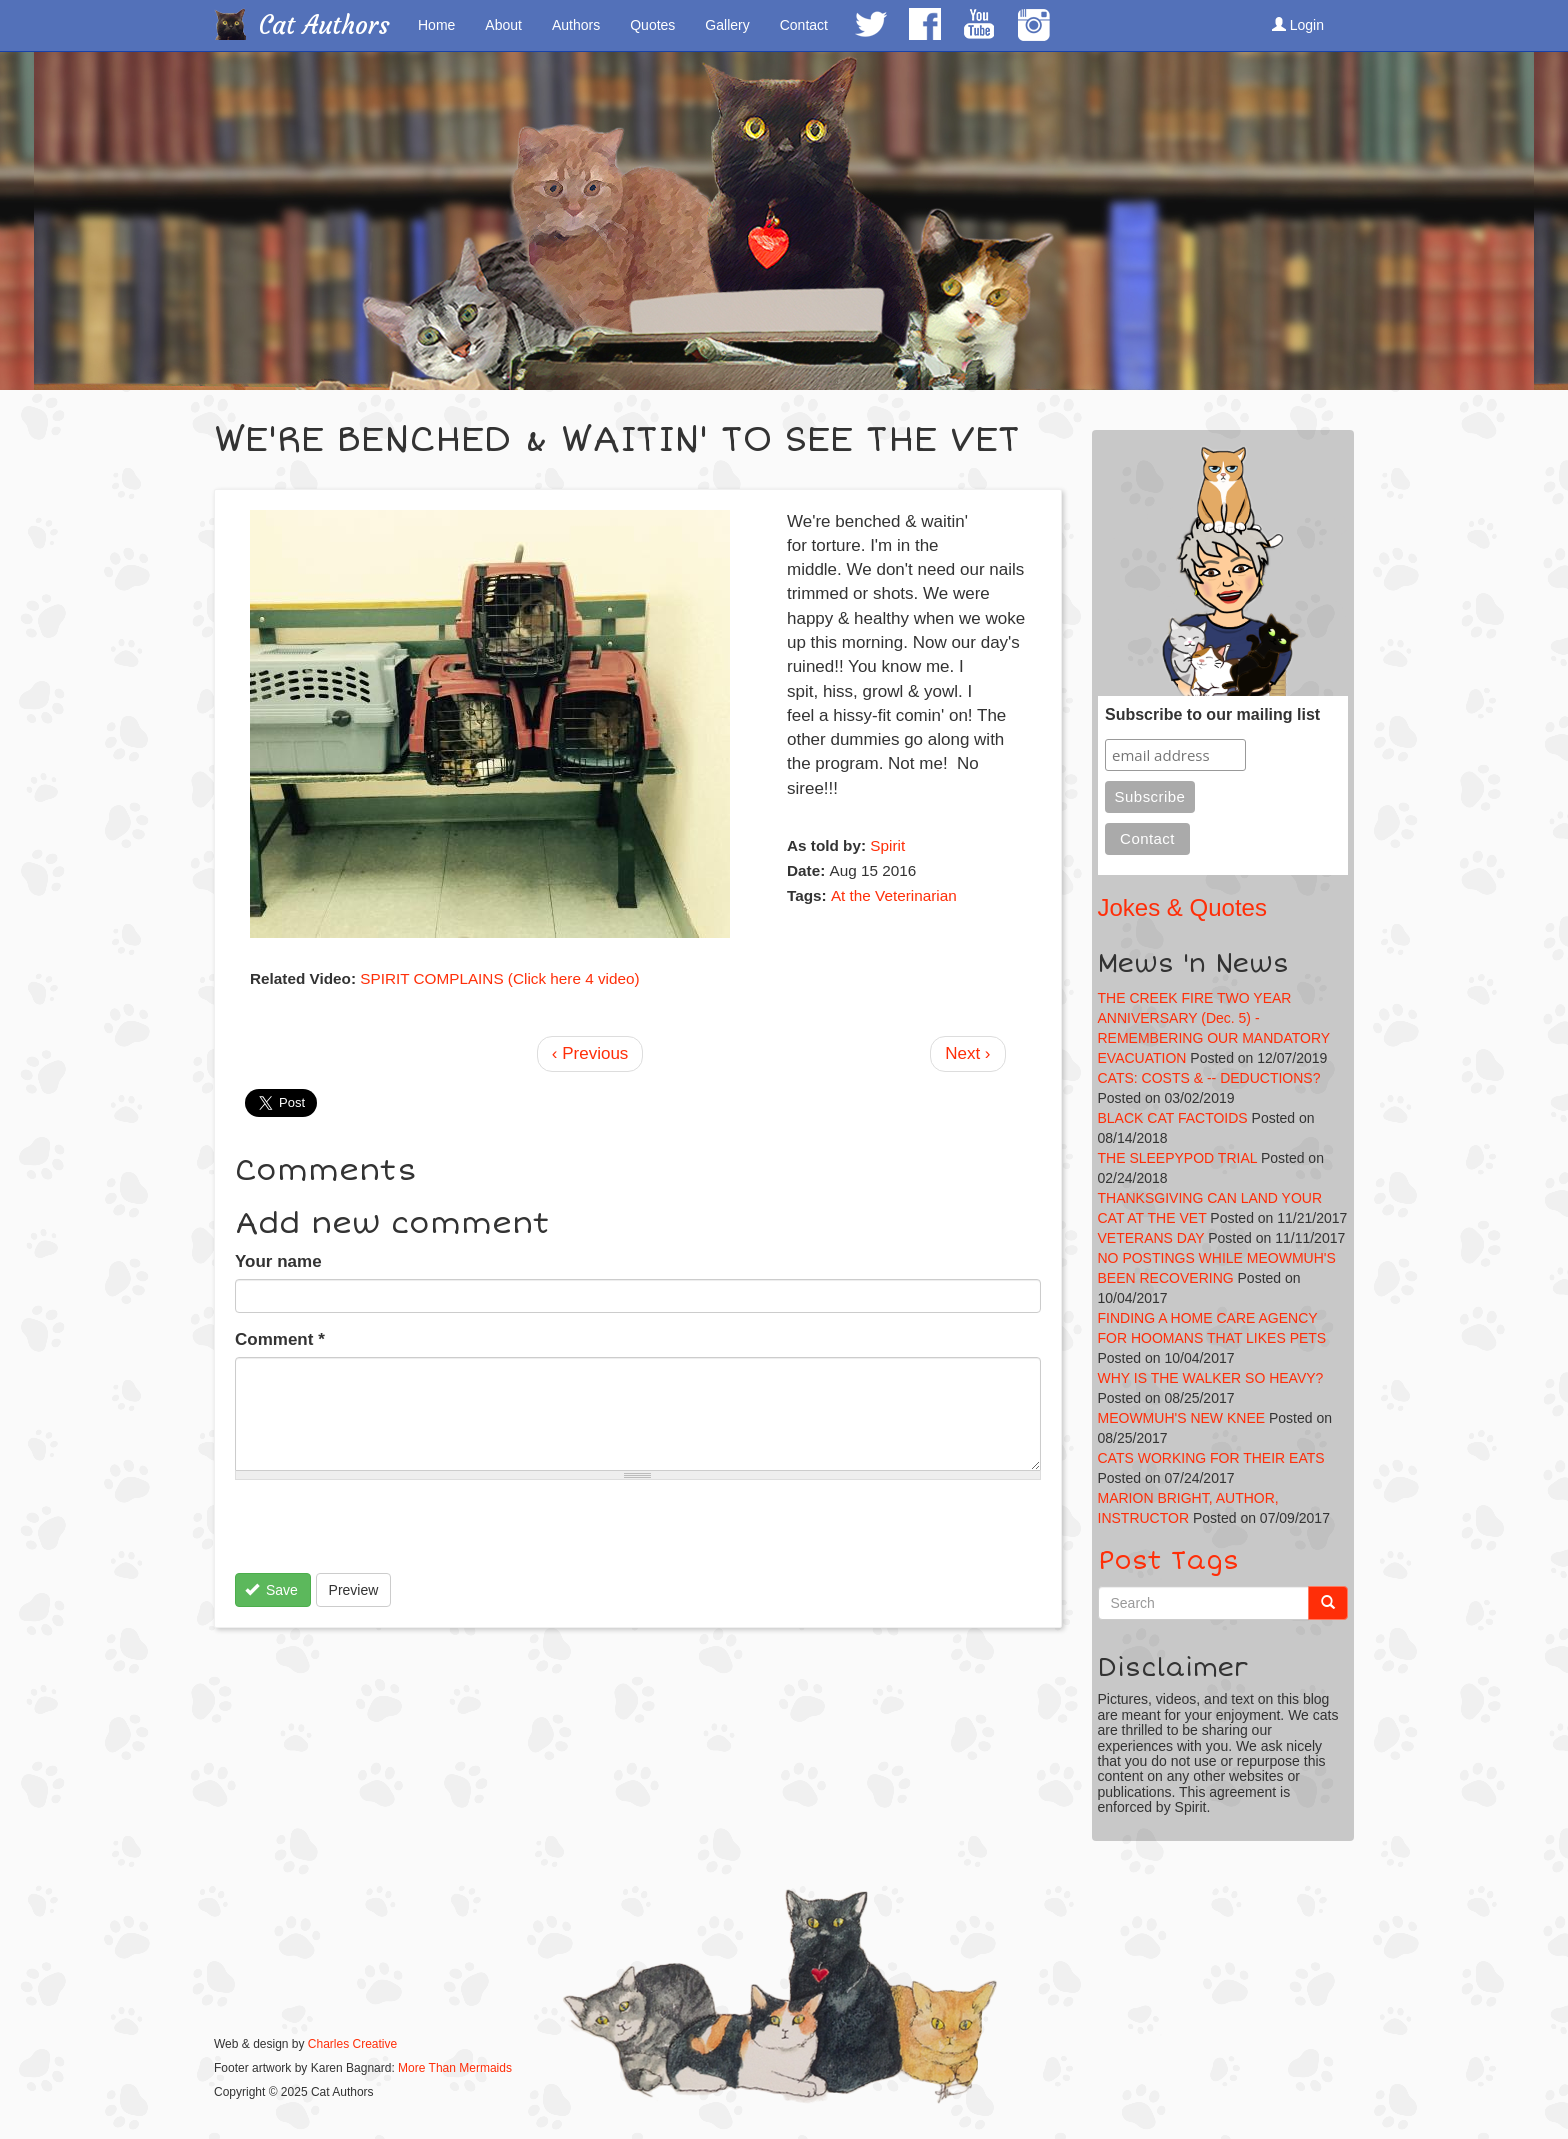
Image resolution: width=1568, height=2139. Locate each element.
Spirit (887, 845)
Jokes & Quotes (1182, 907)
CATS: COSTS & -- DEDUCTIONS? (1209, 1078)
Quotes (652, 25)
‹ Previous (590, 1053)
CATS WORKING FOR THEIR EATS (1211, 1458)
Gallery (727, 25)
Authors (576, 25)
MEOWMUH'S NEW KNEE (1182, 1418)
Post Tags (1168, 1561)
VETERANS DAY (1151, 1238)
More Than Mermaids (455, 2068)
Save (271, 1590)
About (503, 25)
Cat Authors (324, 25)
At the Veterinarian (894, 895)
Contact (804, 25)
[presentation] (387, 1534)
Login (1298, 25)
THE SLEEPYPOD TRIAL (1178, 1158)
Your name (278, 1261)
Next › (967, 1053)
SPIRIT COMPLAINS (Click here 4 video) (499, 978)
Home (436, 25)
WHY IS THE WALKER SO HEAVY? (1211, 1378)
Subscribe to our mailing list (1212, 714)
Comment (280, 1339)
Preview (354, 1590)
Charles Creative (352, 2044)
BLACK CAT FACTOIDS (1173, 1118)
